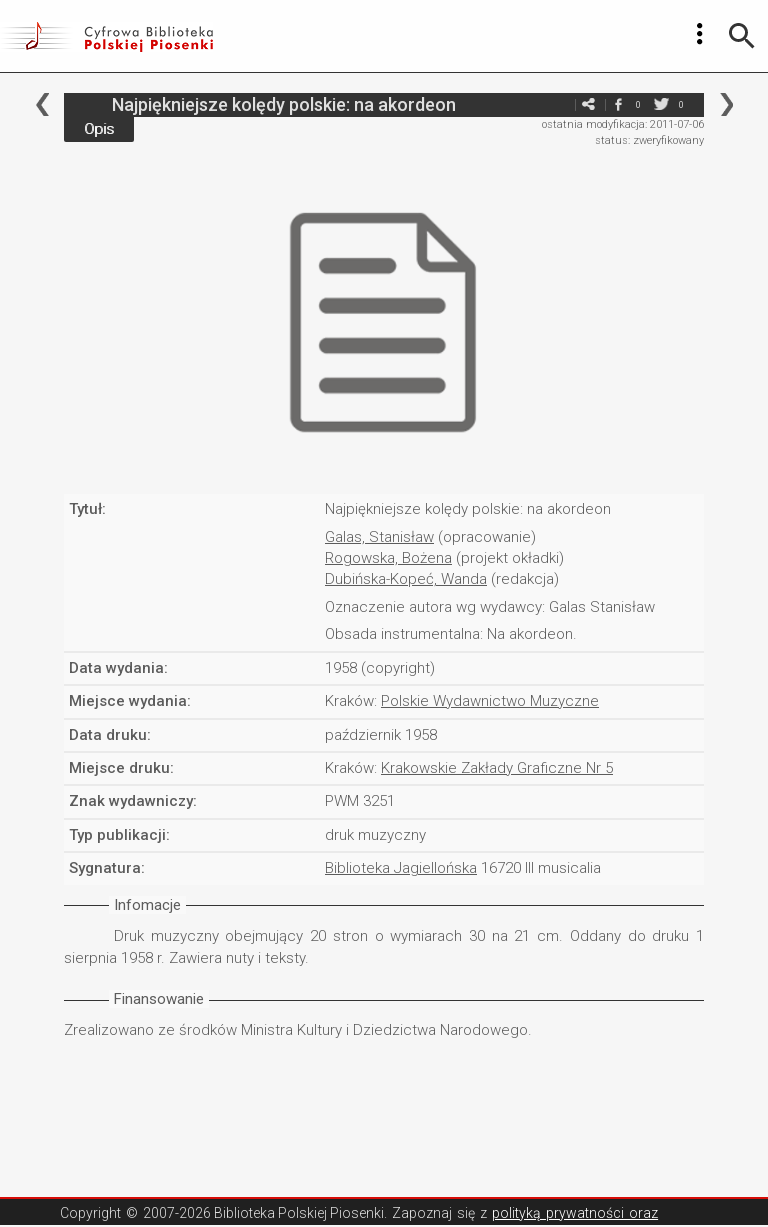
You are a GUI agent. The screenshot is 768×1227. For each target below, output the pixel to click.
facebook (618, 104)
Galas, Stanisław (379, 537)
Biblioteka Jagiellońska (401, 868)
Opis (99, 129)
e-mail (558, 104)
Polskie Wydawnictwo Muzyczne (490, 701)
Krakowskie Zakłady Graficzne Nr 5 (497, 768)
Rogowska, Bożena (388, 558)
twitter (661, 104)
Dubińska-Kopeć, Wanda (406, 579)
